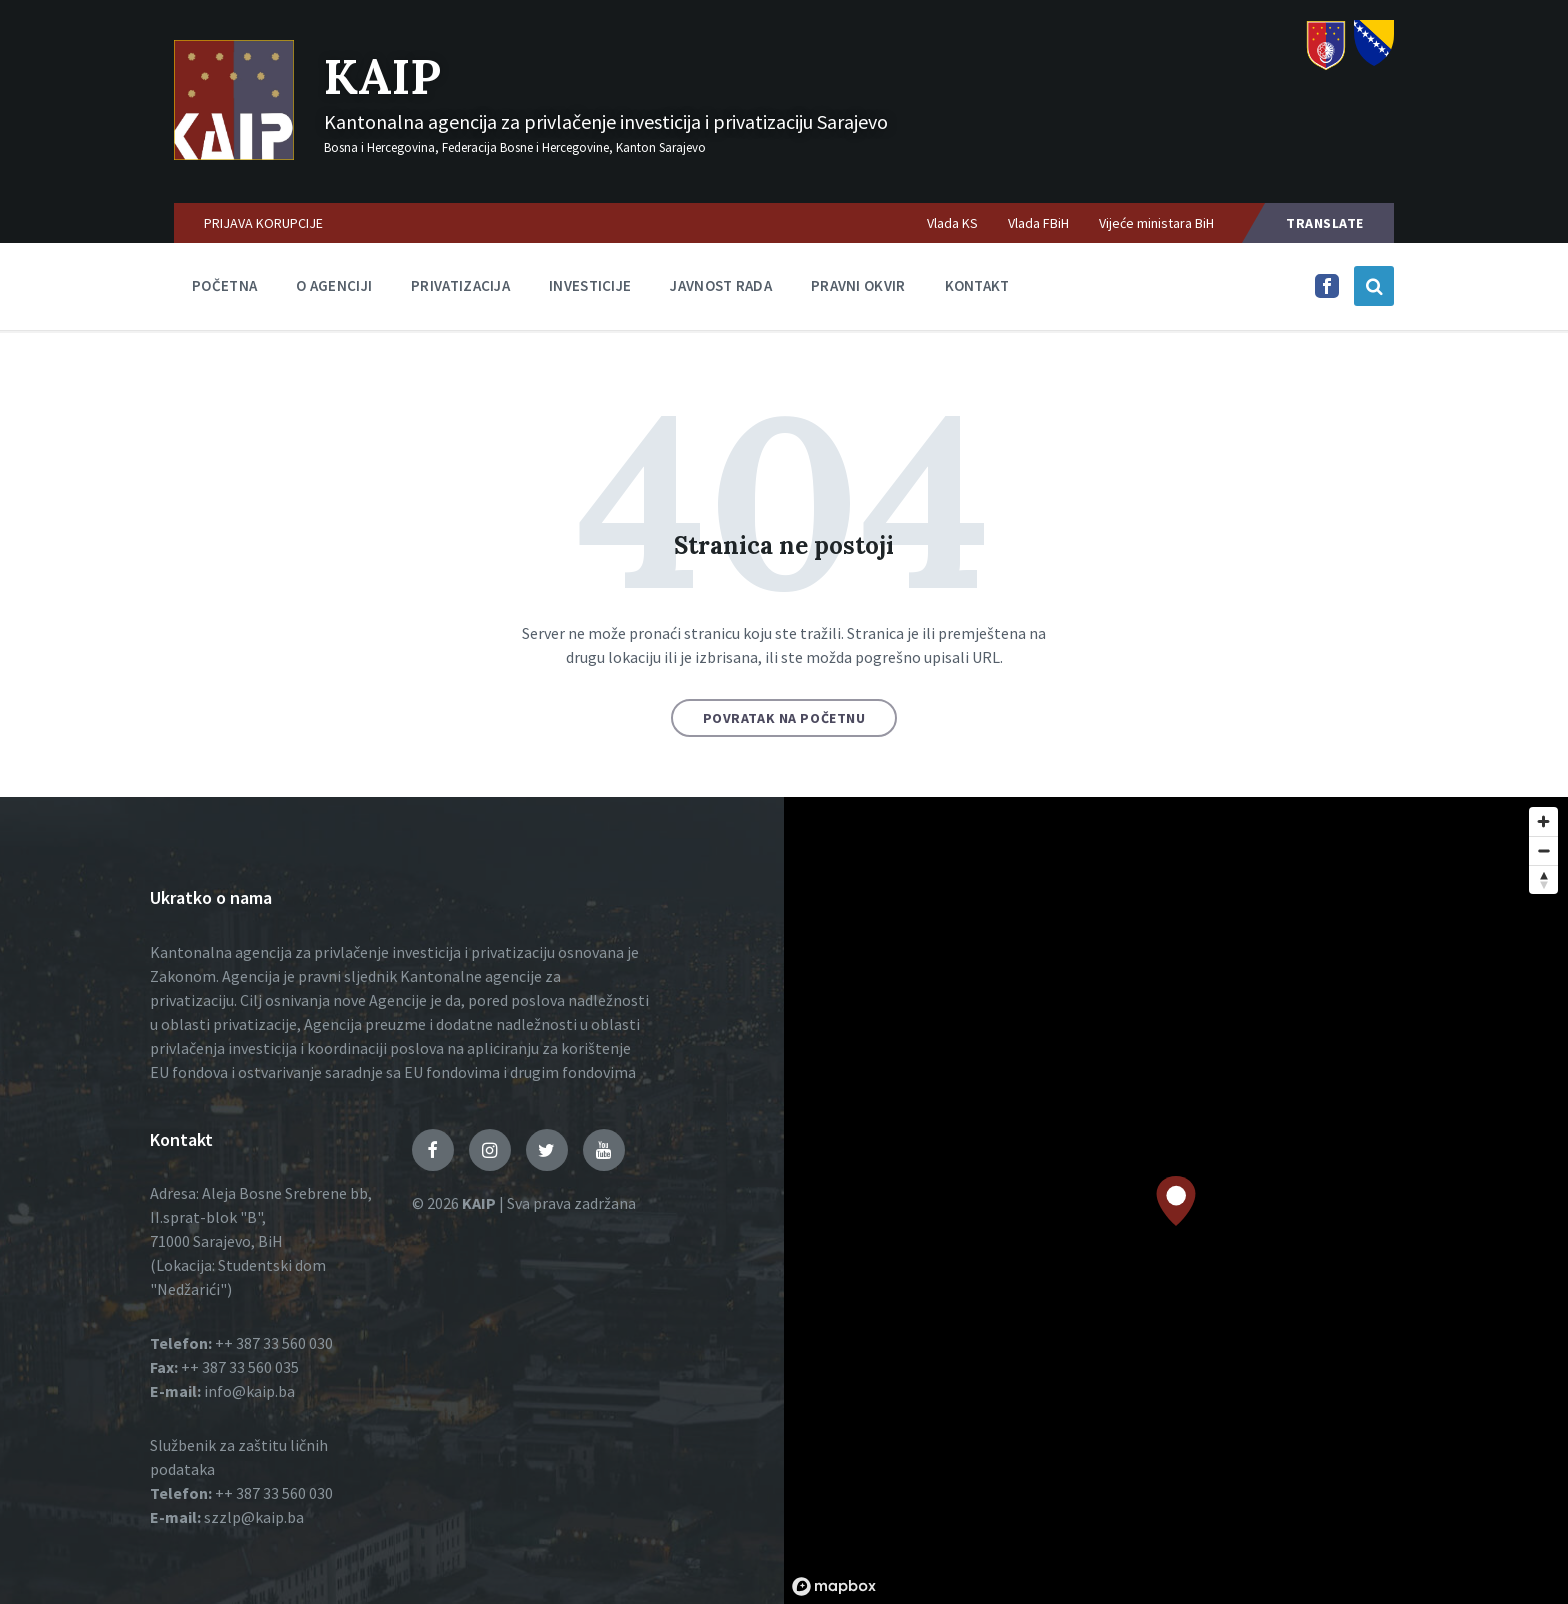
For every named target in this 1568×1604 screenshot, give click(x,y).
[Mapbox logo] (834, 1586)
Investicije (590, 285)
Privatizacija (460, 285)
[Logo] (234, 154)
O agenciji (334, 285)
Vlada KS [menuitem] (952, 223)
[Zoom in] (1543, 821)
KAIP (382, 76)
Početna (224, 285)
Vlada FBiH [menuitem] (1038, 223)
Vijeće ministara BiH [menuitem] (1156, 223)
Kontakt (977, 285)
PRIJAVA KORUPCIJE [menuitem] (263, 223)
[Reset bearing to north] (1543, 879)
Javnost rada (721, 285)
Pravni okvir (858, 285)
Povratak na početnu (784, 718)
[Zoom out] (1543, 850)
